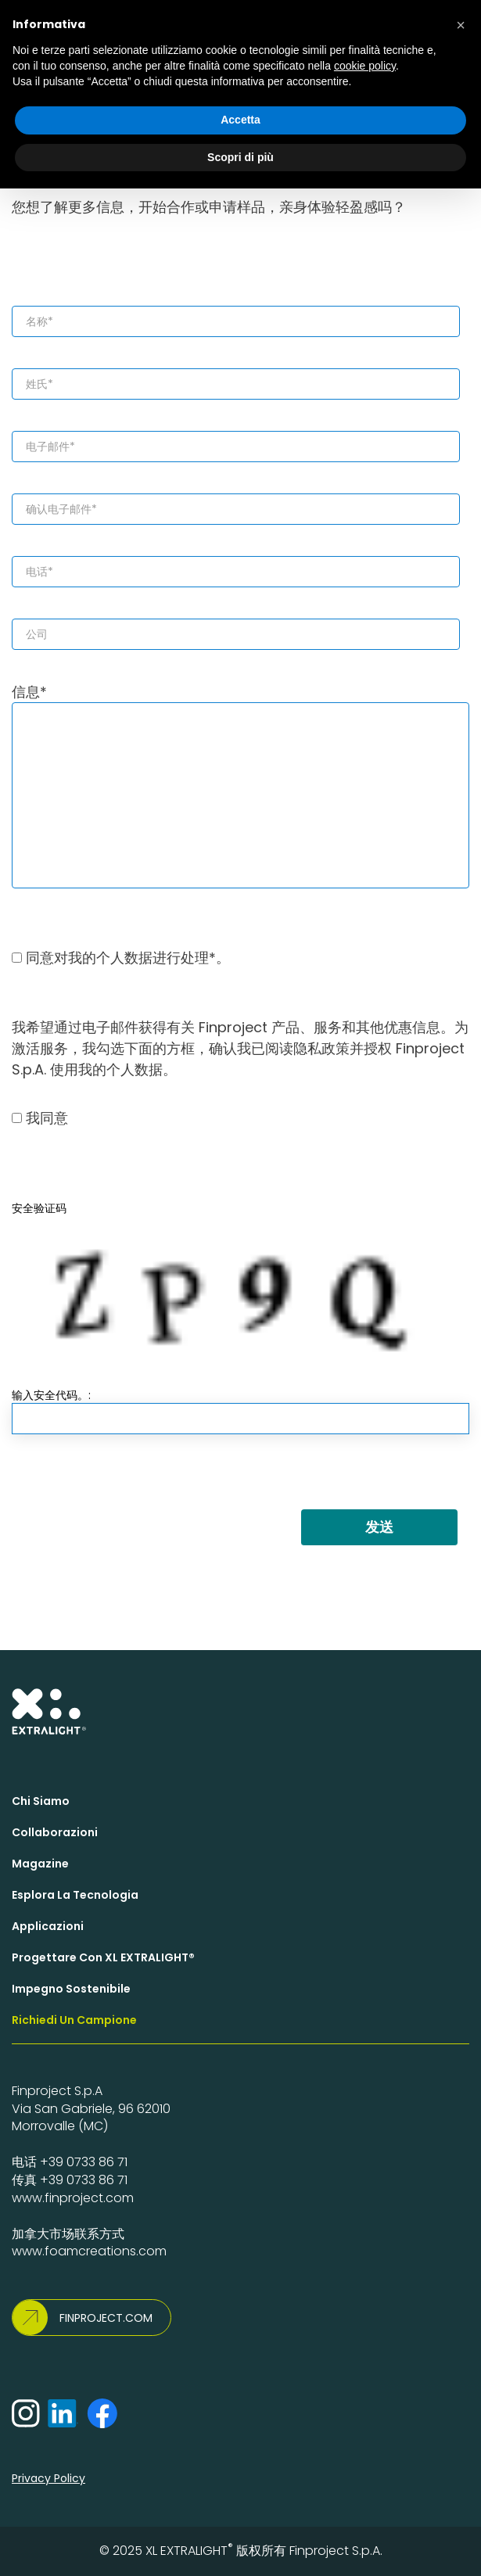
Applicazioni (48, 1926)
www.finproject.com (73, 2198)
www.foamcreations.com (89, 2251)
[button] (460, 25)
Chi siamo (41, 1801)
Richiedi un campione (74, 2020)
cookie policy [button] (365, 65)
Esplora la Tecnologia (75, 1895)
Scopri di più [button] (240, 157)
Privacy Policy (48, 2478)
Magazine (40, 1863)
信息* (240, 785)
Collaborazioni (55, 1832)
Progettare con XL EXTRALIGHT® (103, 1957)
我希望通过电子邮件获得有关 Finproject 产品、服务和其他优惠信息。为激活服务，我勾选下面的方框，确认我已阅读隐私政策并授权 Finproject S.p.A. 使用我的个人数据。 (240, 1048)
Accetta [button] (240, 119)
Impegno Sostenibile (71, 1989)
